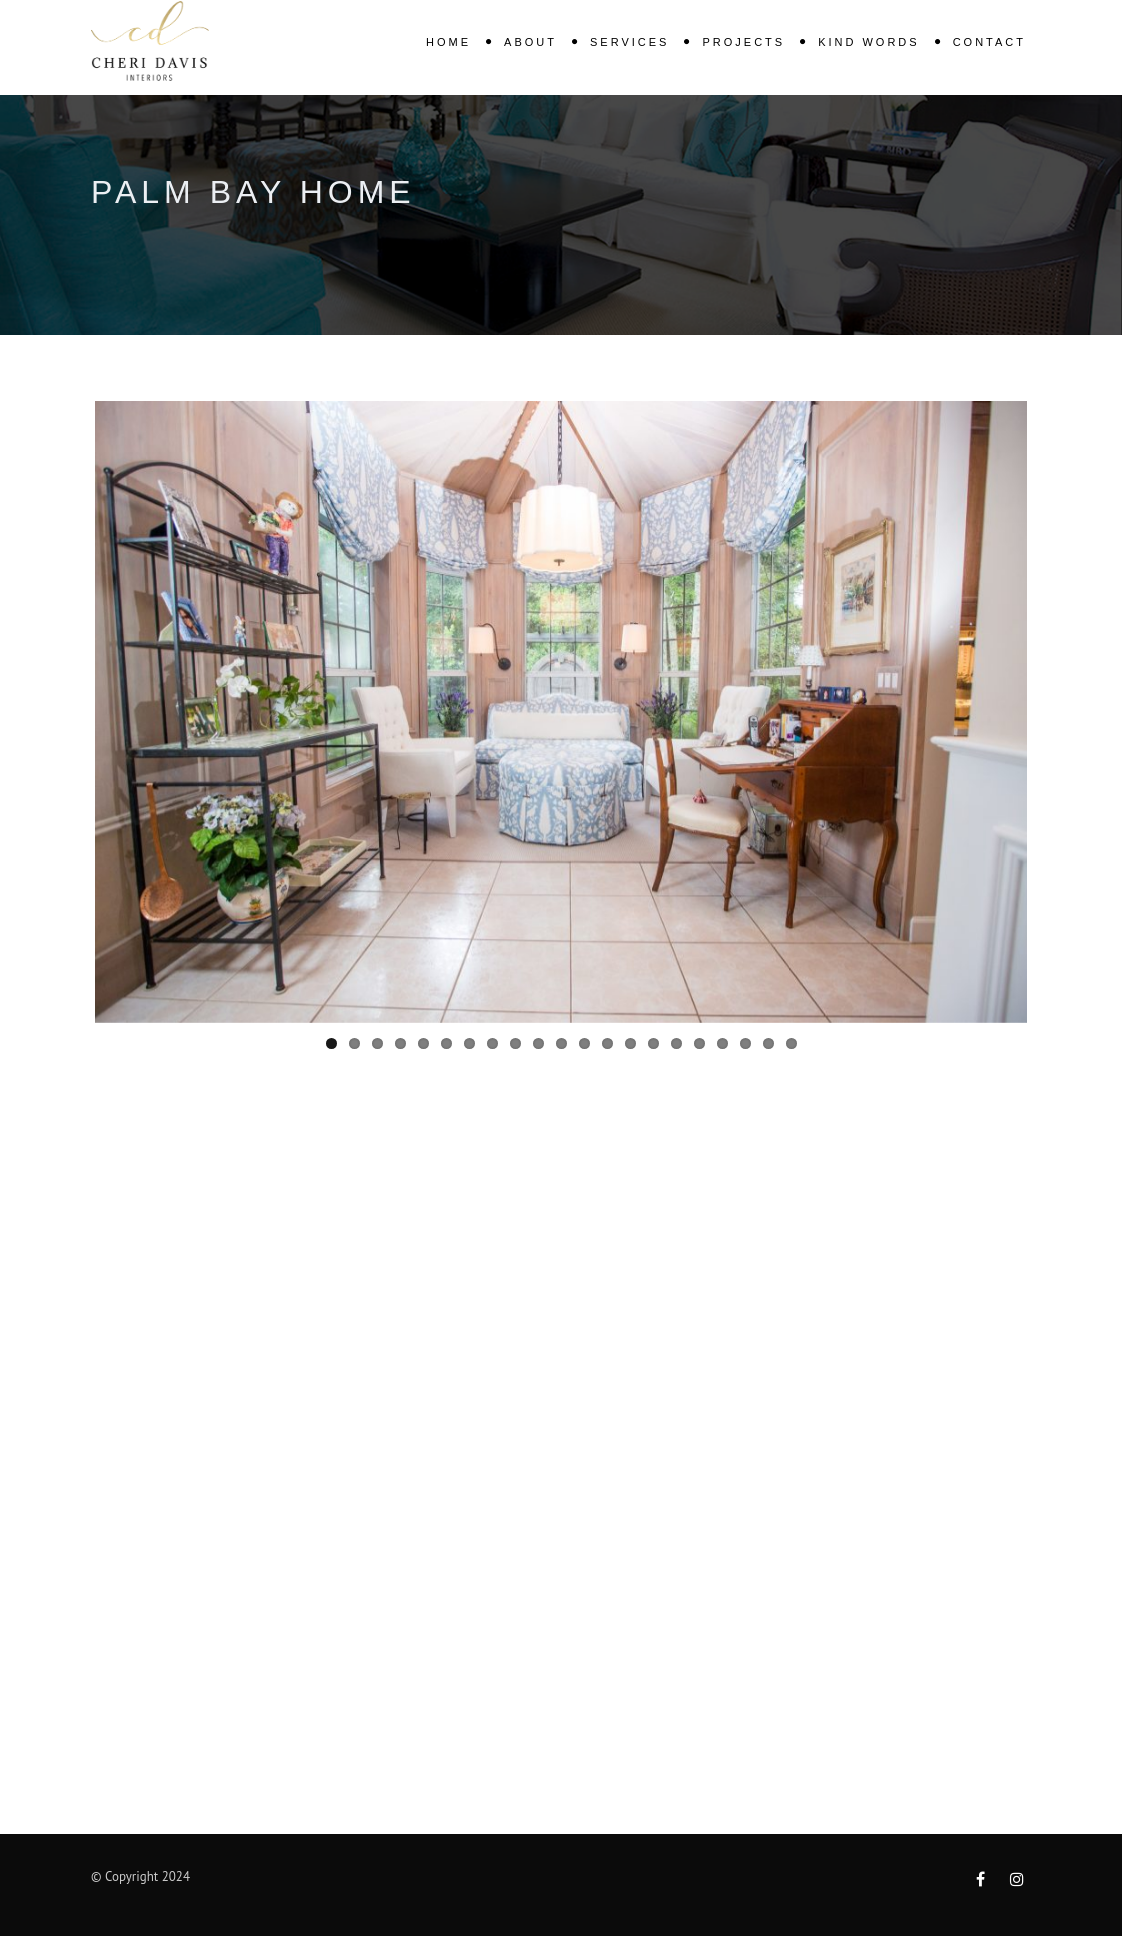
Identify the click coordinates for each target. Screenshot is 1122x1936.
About (530, 42)
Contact (989, 42)
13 (607, 1043)
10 (538, 1043)
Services (629, 42)
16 (676, 1043)
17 (699, 1043)
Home (448, 42)
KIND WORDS (869, 42)
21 (791, 1043)
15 (653, 1043)
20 (768, 1043)
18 (722, 1043)
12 (584, 1043)
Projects (743, 42)
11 (561, 1043)
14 (630, 1043)
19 (745, 1043)
